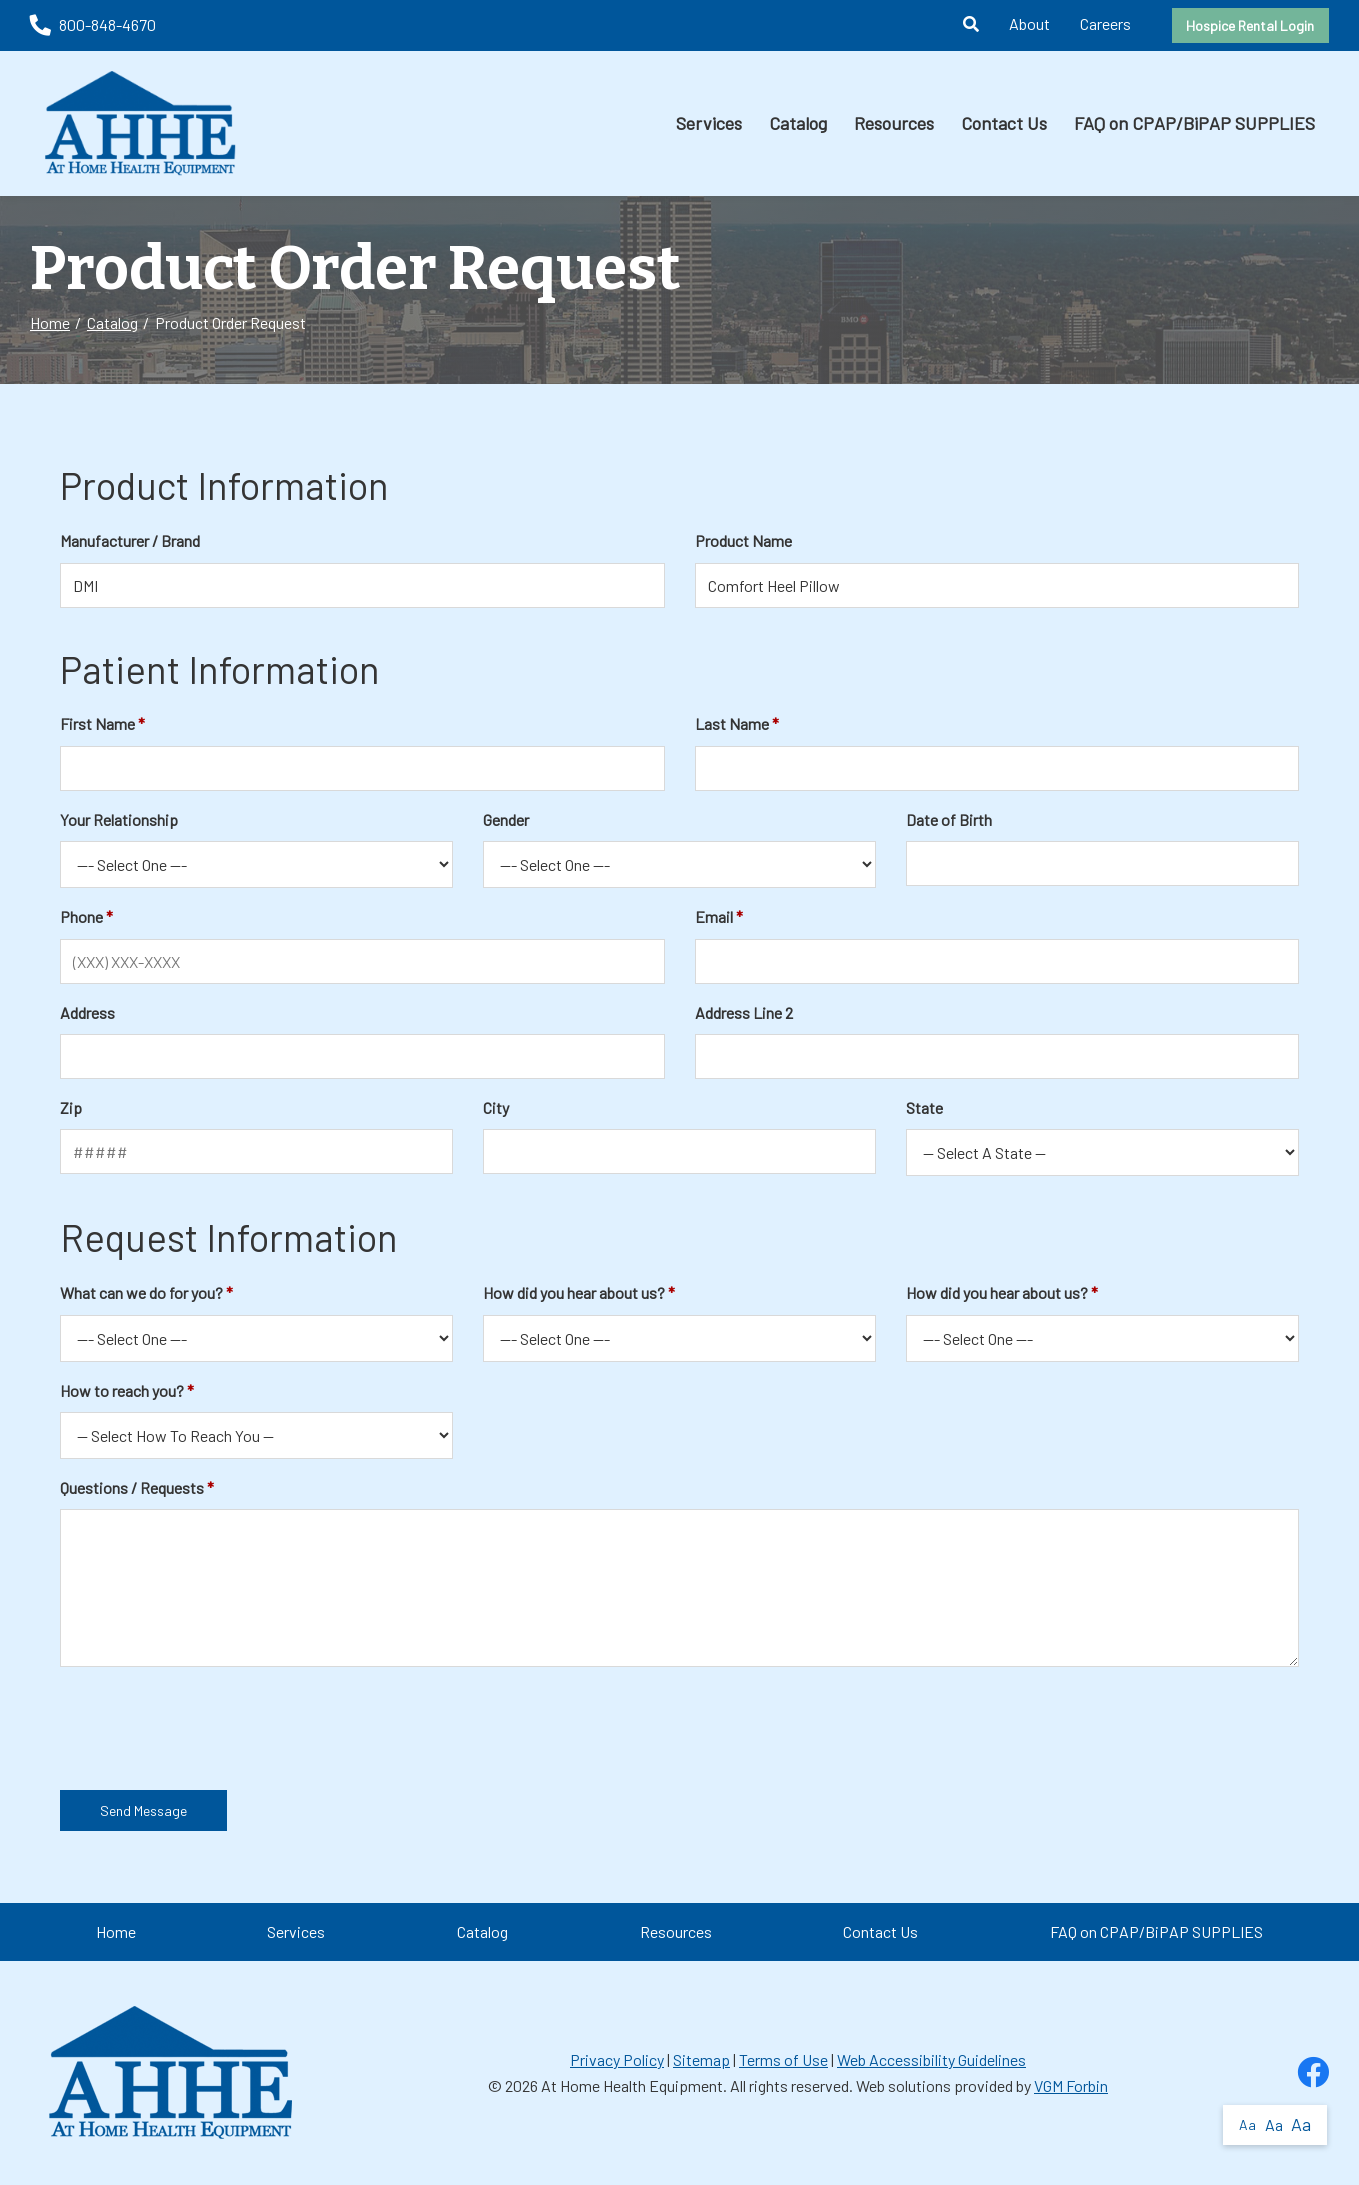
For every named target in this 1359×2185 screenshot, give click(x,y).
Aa (1247, 2124)
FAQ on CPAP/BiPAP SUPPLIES (1194, 123)
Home (50, 322)
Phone (81, 916)
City (496, 1107)
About (1029, 23)
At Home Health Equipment (632, 2085)
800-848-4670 (93, 24)
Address (87, 1012)
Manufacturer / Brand (130, 540)
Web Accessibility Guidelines (931, 2059)
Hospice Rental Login (1250, 25)
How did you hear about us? (574, 1292)
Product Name (743, 540)
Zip (71, 1107)
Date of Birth (949, 819)
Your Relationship (119, 819)
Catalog (798, 123)
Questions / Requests (132, 1487)
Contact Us (1004, 123)
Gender (506, 819)
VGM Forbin (1071, 2085)
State (924, 1107)
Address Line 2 (744, 1012)
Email (714, 916)
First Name (97, 723)
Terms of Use (783, 2059)
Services (709, 123)
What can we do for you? (141, 1292)
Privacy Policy (617, 2059)
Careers (1105, 23)
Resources (894, 123)
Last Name (732, 723)
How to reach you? (122, 1390)
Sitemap (701, 2059)
